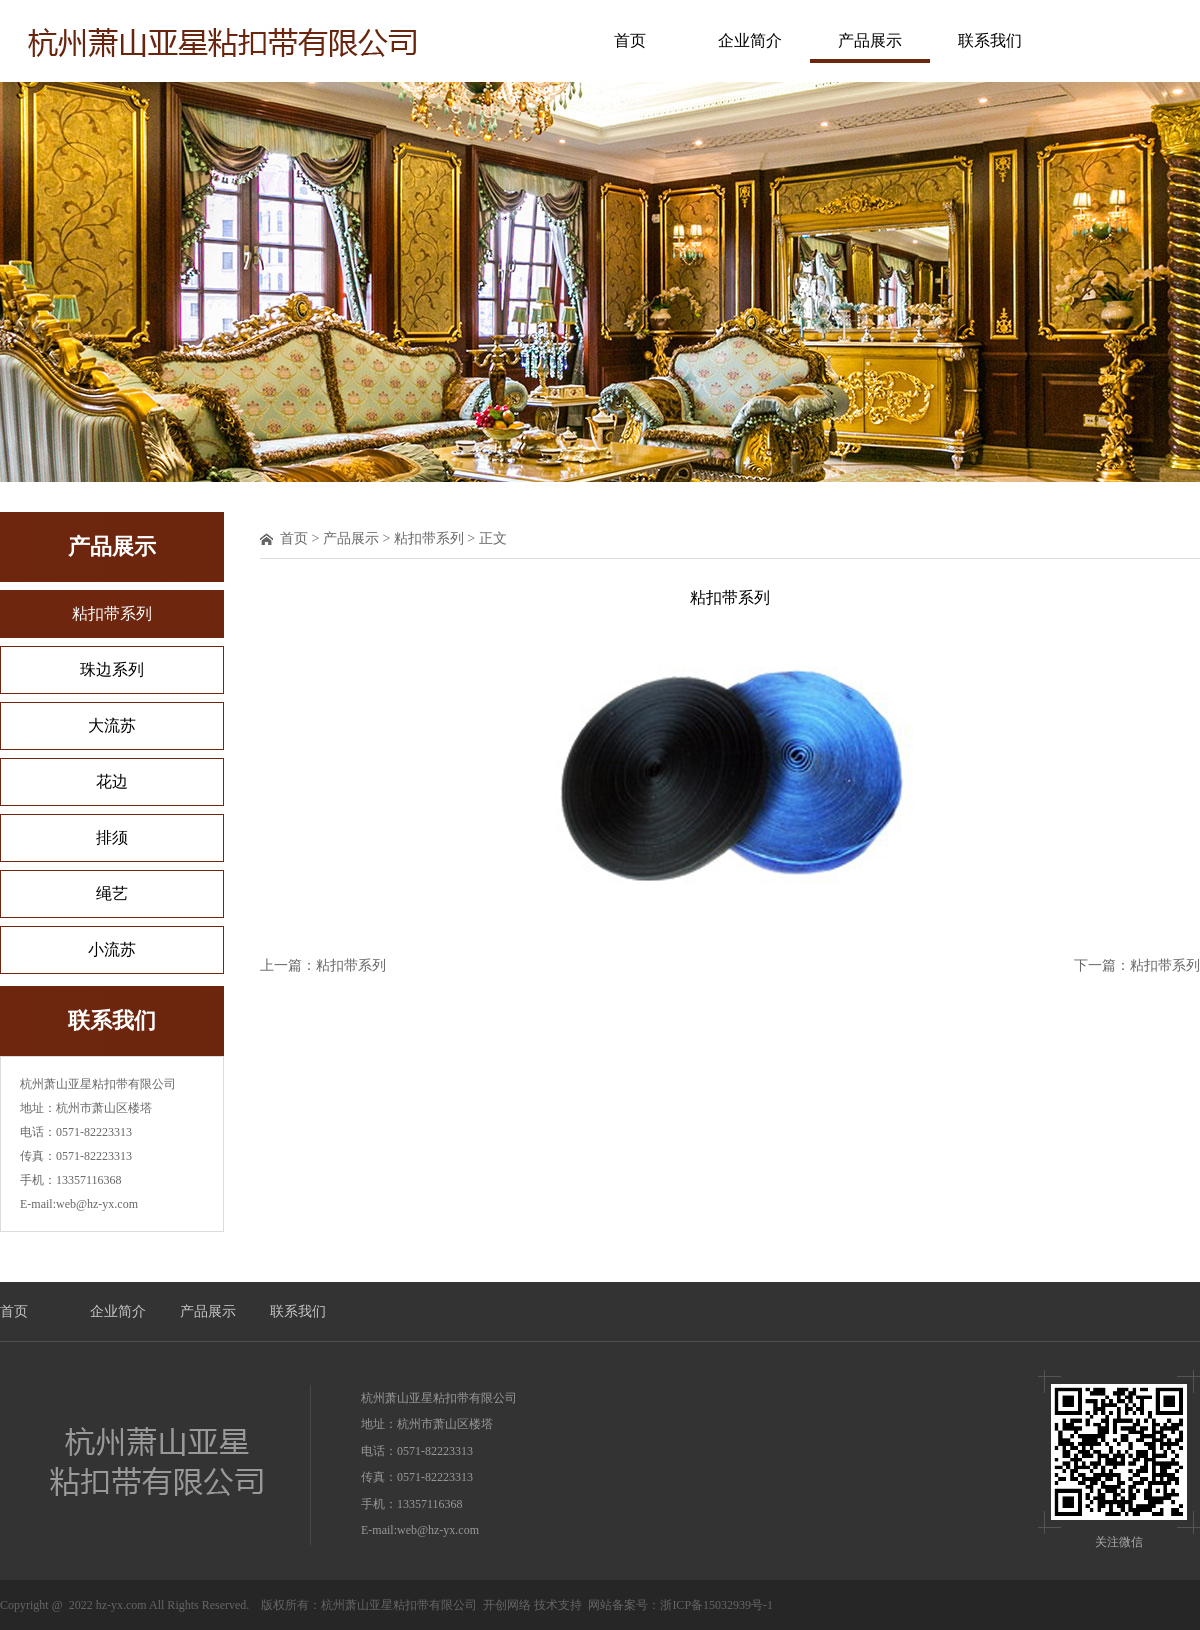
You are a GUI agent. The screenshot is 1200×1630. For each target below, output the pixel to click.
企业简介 (750, 40)
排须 (112, 837)
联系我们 (990, 40)
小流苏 (112, 949)
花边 (112, 781)
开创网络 (507, 1605)
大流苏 (112, 725)
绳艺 (112, 893)
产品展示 (870, 40)
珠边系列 (112, 669)
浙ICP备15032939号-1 (716, 1605)
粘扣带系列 (112, 613)
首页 (630, 40)
